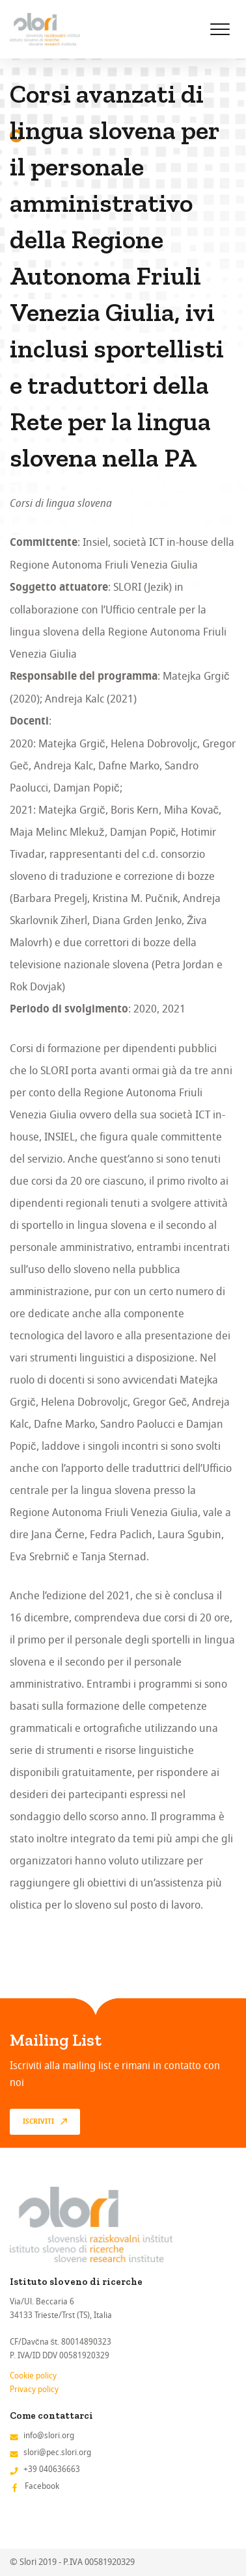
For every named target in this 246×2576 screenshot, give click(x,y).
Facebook (42, 2486)
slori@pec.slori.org (57, 2452)
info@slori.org (48, 2435)
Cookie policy (33, 2375)
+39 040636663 (51, 2469)
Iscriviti (38, 2122)
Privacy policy (34, 2389)
